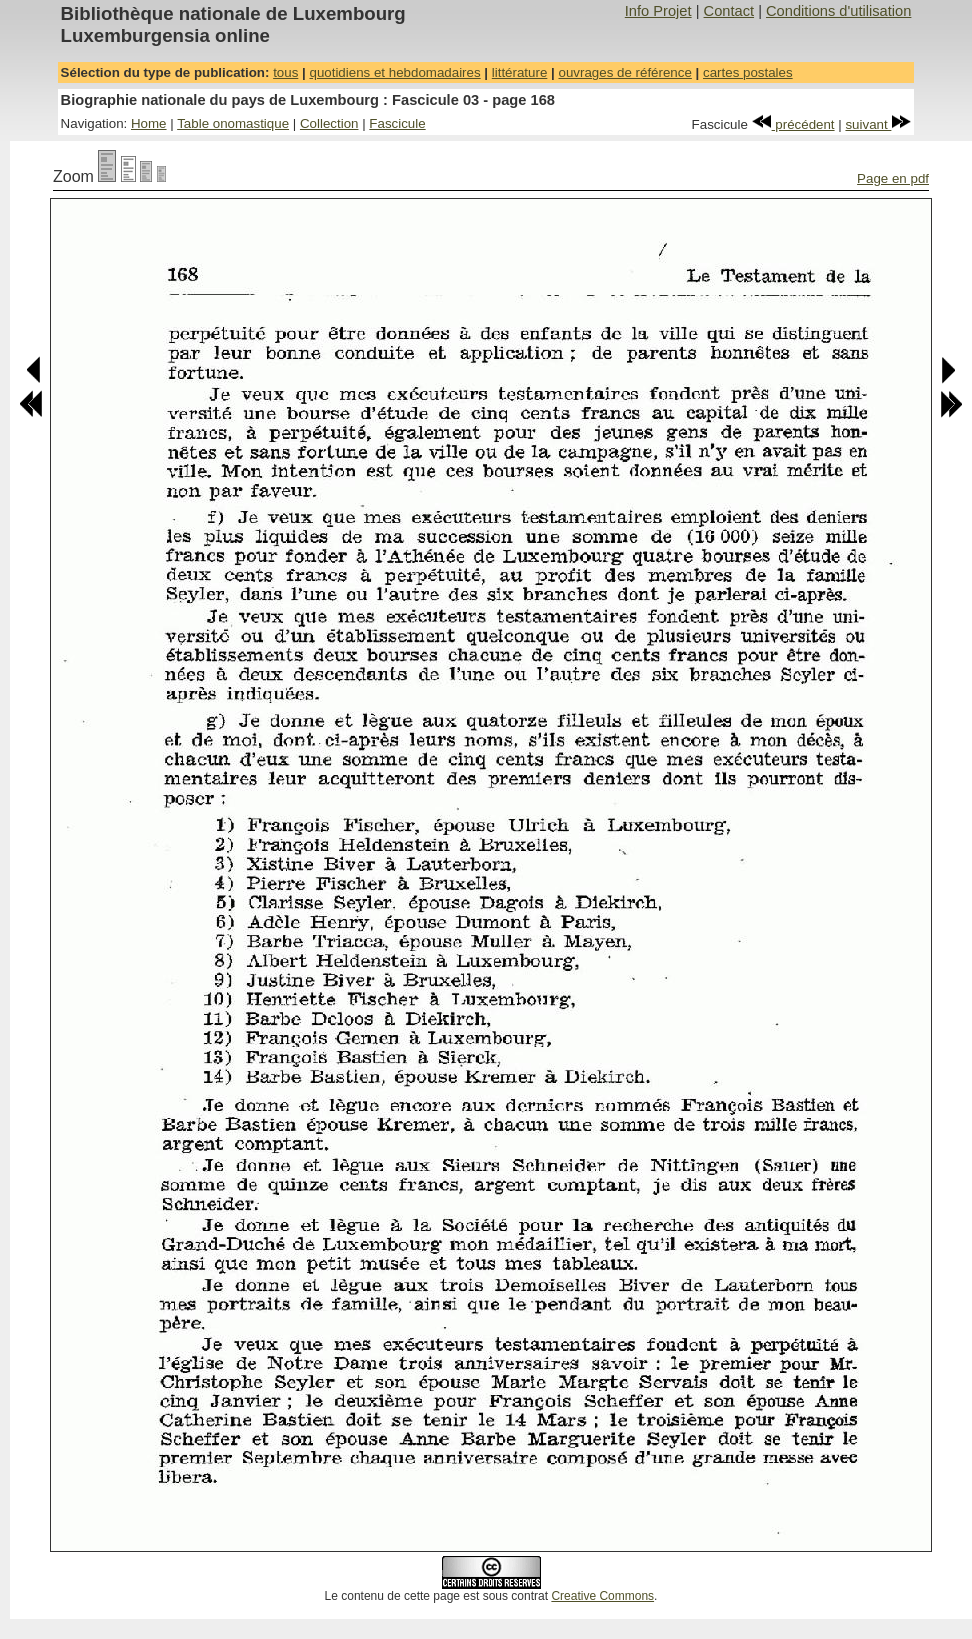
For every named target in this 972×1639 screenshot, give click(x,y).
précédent (793, 124)
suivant (878, 124)
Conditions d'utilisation (838, 11)
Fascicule (397, 123)
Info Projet (658, 11)
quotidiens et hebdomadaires (394, 72)
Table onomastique (233, 123)
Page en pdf (893, 178)
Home (149, 123)
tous (285, 72)
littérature (520, 72)
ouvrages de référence (624, 72)
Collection (329, 123)
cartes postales (748, 72)
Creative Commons (602, 1596)
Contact (729, 11)
